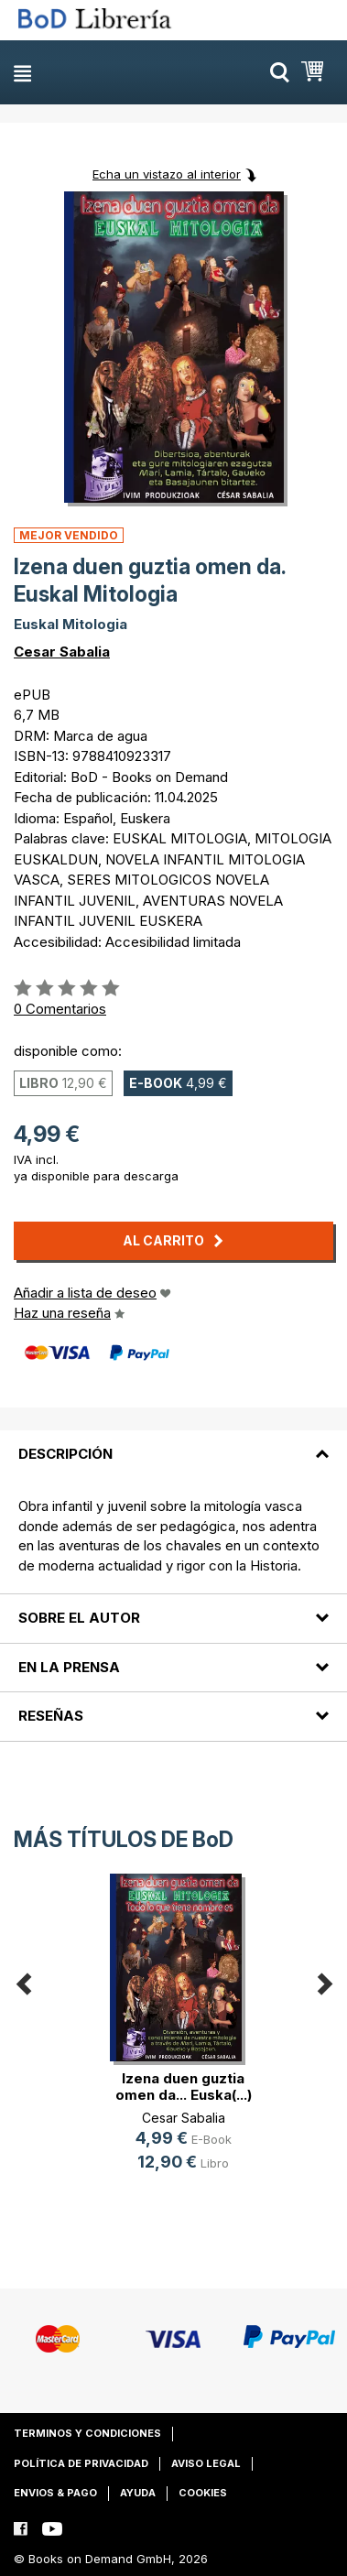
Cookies (203, 2492)
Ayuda (138, 2492)
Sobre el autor (79, 1617)
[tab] (173, 1443)
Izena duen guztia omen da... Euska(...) (183, 2086)
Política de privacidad (81, 2463)
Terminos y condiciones (87, 2433)
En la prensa (69, 1667)
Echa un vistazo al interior (166, 174)
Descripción (65, 1453)
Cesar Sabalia (62, 651)
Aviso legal (206, 2463)
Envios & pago (55, 2492)
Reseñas (50, 1715)
